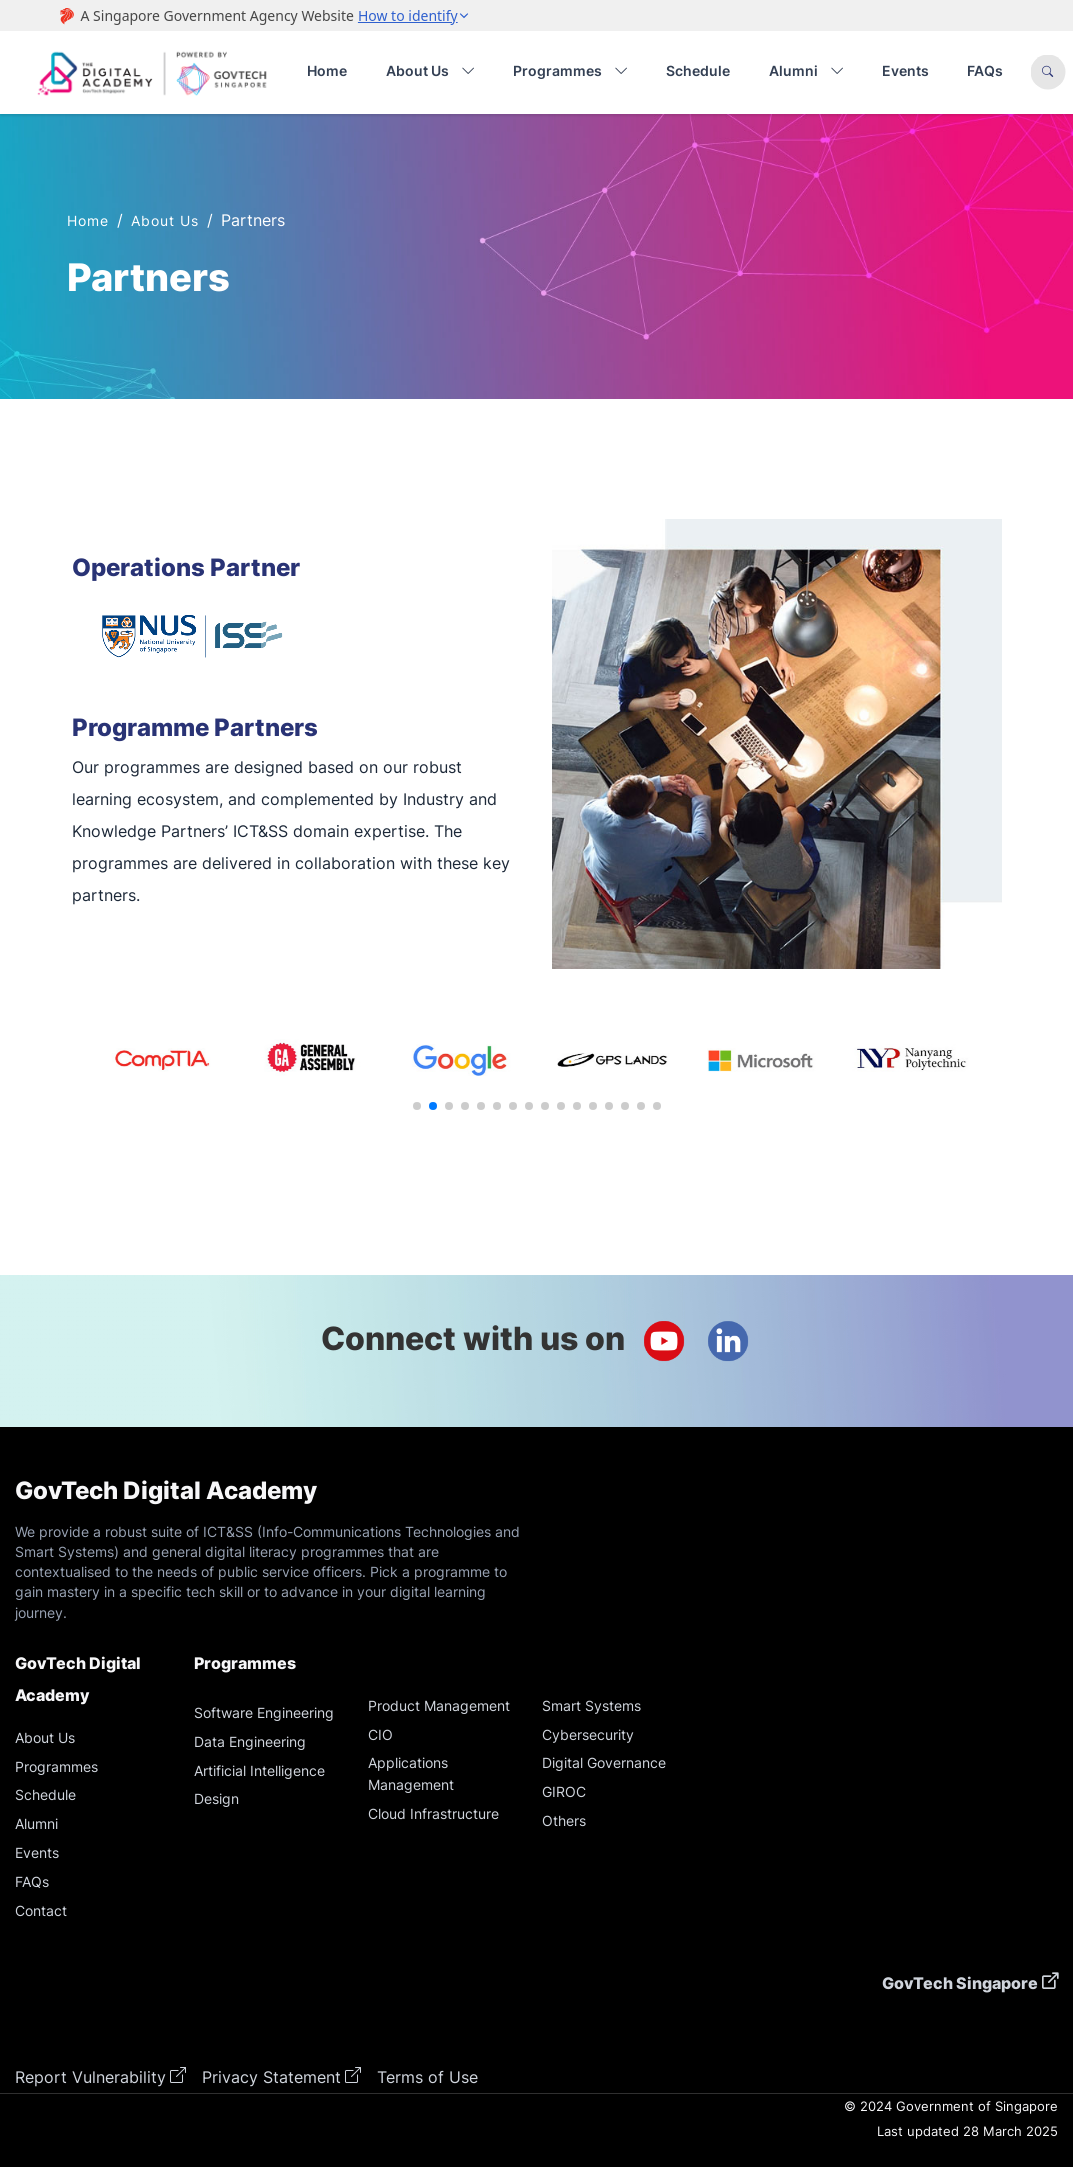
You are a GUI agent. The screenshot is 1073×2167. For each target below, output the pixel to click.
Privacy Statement (271, 2077)
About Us (165, 220)
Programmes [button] (570, 71)
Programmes (56, 1766)
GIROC (564, 1791)
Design (216, 1798)
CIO (380, 1734)
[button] (417, 1106)
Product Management (439, 1705)
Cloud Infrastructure (433, 1813)
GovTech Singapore (960, 1983)
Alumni (36, 1823)
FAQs (985, 70)
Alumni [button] (806, 71)
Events (905, 70)
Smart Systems (591, 1705)
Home (327, 70)
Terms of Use (427, 2077)
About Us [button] (430, 71)
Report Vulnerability (90, 2077)
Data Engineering (250, 1741)
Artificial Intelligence (259, 1770)
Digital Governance (604, 1762)
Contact (41, 1910)
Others (564, 1820)
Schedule (698, 70)
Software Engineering (264, 1712)
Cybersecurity (588, 1734)
